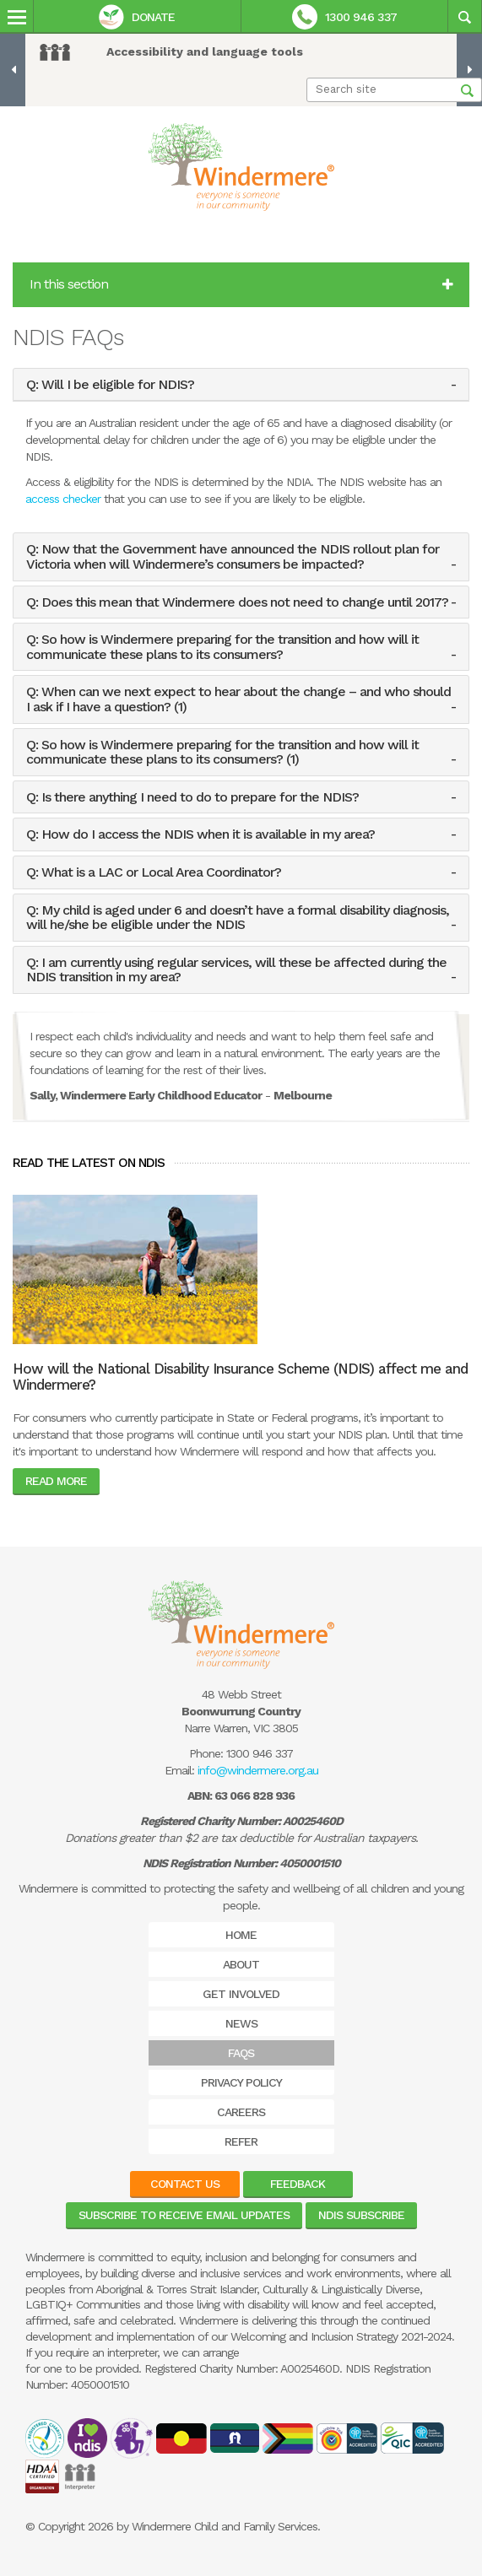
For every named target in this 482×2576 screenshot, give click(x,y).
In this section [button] (241, 284)
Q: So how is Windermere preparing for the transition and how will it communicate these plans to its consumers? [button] (222, 647)
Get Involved (241, 1994)
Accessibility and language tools (204, 51)
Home (241, 1934)
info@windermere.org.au (258, 1770)
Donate (137, 17)
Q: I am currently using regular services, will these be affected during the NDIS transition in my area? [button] (236, 970)
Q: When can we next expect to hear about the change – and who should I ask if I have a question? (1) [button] (238, 699)
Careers (241, 2112)
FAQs (241, 2053)
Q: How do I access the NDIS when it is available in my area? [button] (200, 834)
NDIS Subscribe (361, 2215)
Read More (56, 1481)
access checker (62, 498)
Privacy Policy (241, 2082)
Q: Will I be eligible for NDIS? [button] (110, 384)
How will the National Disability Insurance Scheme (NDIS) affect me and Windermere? (240, 1376)
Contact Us (184, 2183)
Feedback (297, 2183)
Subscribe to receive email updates (184, 2215)
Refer (241, 2141)
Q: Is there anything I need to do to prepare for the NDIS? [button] (192, 797)
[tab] (241, 385)
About (241, 1964)
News (241, 2023)
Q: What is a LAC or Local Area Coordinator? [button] (153, 872)
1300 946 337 (344, 17)
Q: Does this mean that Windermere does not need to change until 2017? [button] (237, 602)
